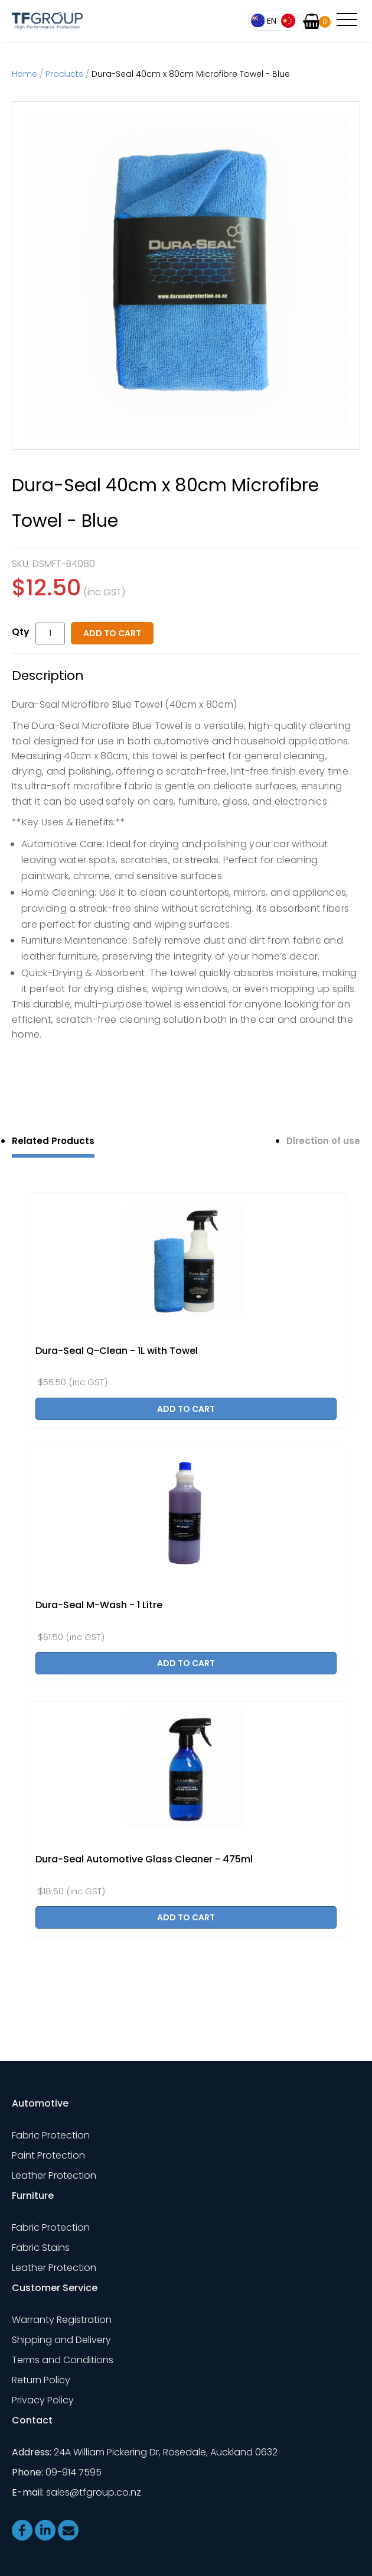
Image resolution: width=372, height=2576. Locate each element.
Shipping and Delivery (61, 2340)
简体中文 (288, 21)
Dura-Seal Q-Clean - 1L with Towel (116, 1350)
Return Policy (41, 2380)
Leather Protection (54, 2175)
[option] (186, 275)
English (265, 21)
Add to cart (112, 633)
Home (24, 74)
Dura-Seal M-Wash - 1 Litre (98, 1605)
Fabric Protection (51, 2135)
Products (64, 74)
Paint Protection (48, 2155)
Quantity (23, 632)
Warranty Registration (62, 2319)
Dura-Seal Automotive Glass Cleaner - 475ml (144, 1859)
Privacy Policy (43, 2400)
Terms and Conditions (62, 2360)
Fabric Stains (41, 2247)
